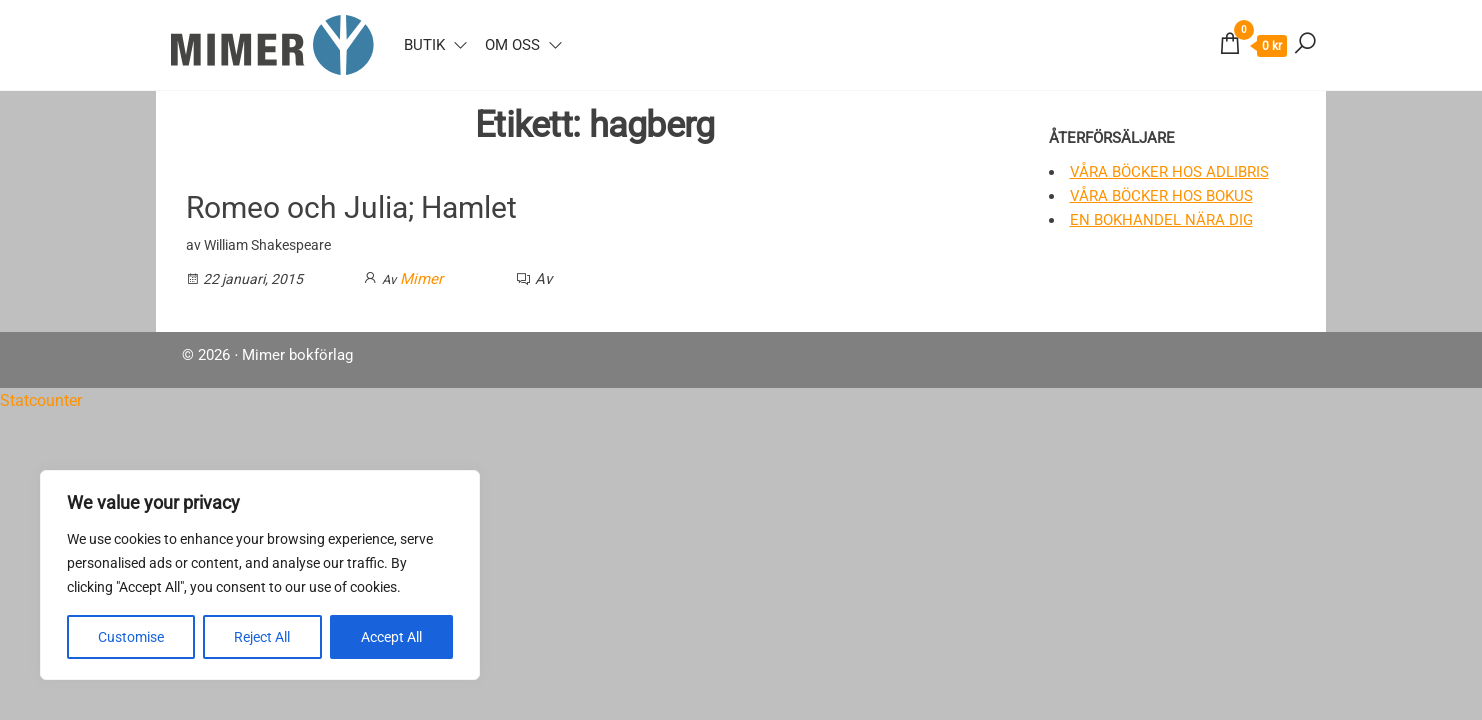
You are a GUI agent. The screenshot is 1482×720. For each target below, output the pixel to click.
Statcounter (41, 400)
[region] (260, 575)
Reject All (262, 637)
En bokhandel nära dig (1161, 220)
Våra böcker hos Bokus (1161, 196)
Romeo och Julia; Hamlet (351, 207)
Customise (131, 637)
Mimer (421, 279)
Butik (424, 45)
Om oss (512, 45)
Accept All (391, 637)
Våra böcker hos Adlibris (1169, 172)
